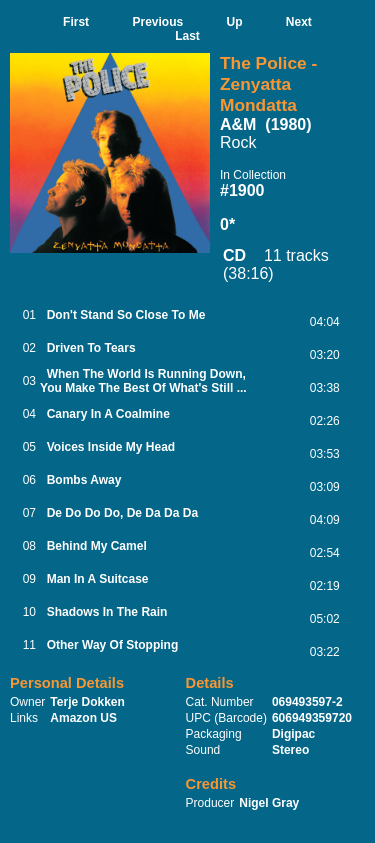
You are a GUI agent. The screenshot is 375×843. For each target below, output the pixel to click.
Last (187, 36)
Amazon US (83, 718)
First (76, 22)
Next (299, 22)
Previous (157, 22)
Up (235, 22)
